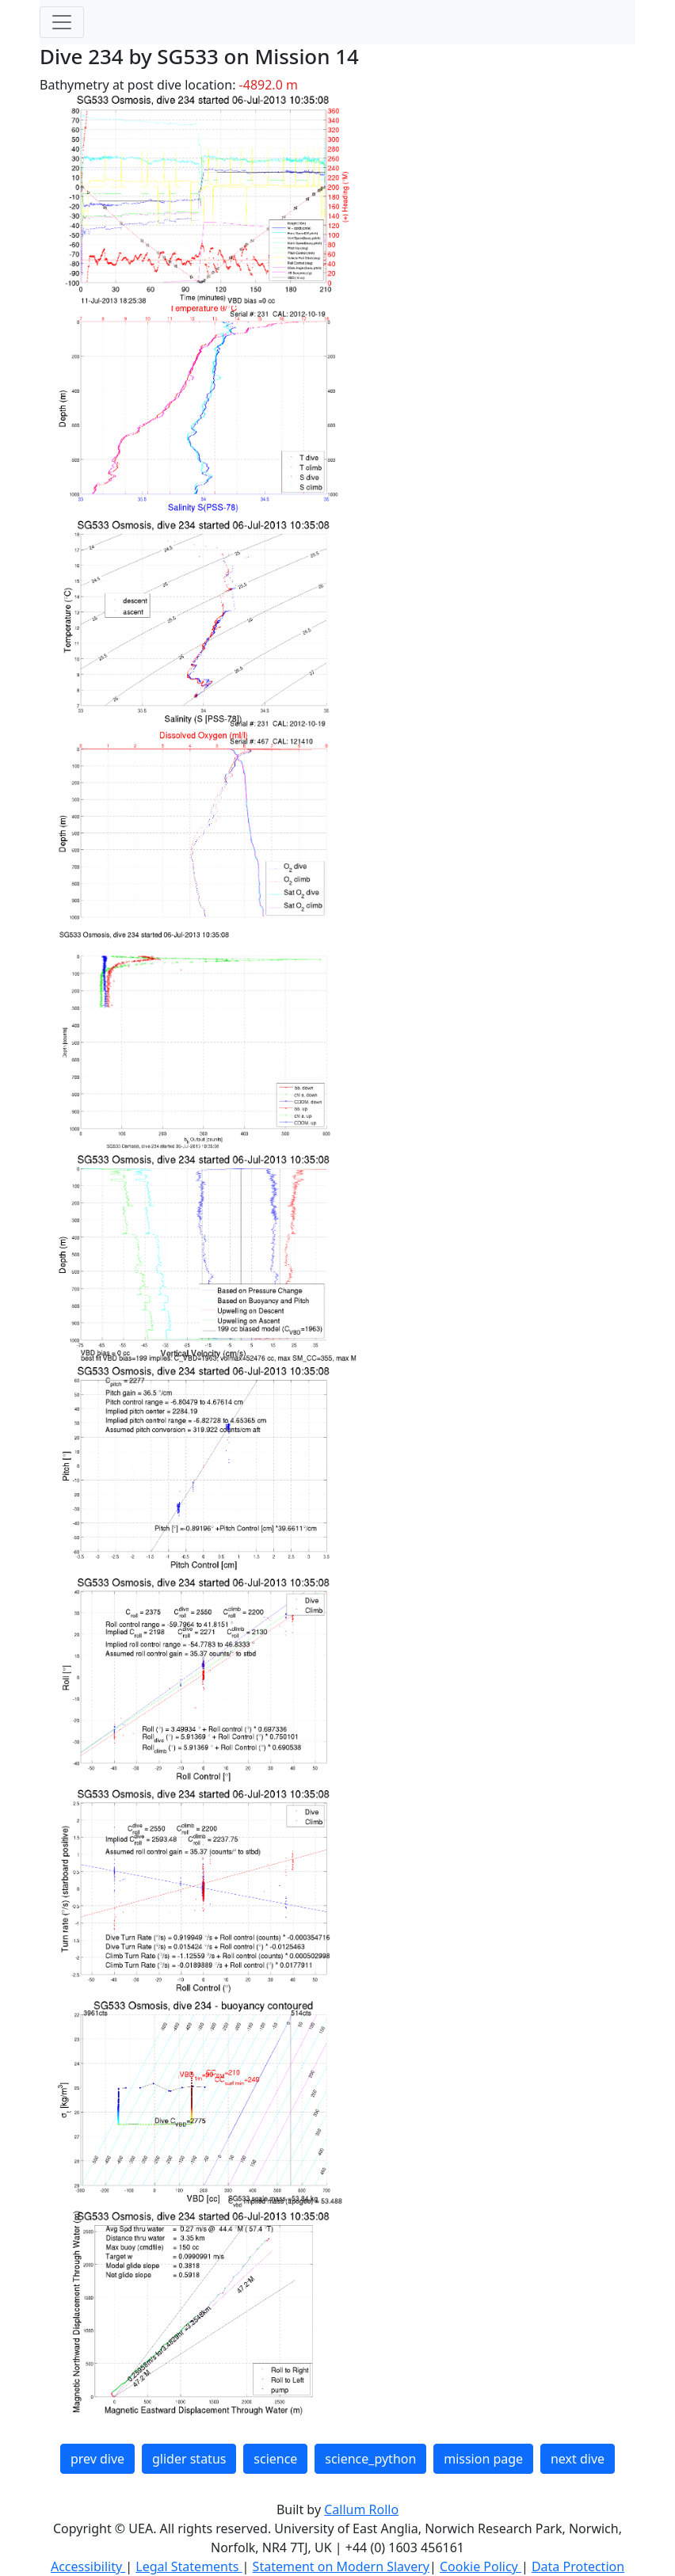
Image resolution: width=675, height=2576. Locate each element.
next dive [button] (577, 2458)
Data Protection (578, 2566)
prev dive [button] (97, 2458)
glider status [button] (189, 2458)
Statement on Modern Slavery (341, 2566)
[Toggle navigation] (62, 22)
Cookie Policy (480, 2566)
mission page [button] (483, 2458)
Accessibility (88, 2566)
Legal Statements (188, 2566)
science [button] (275, 2458)
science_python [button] (370, 2458)
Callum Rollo (361, 2509)
